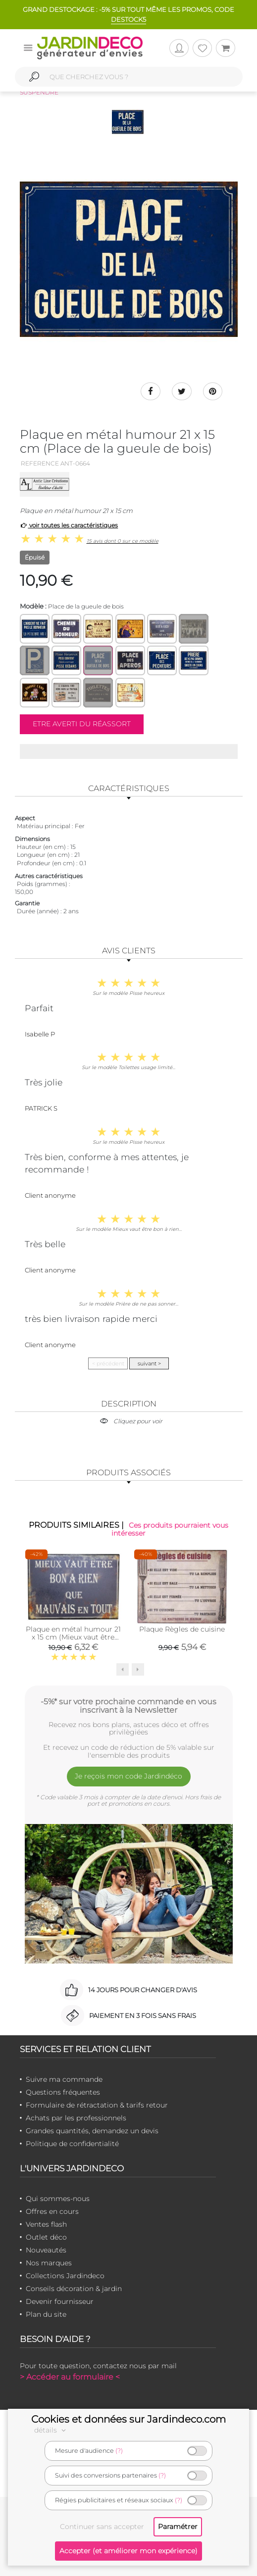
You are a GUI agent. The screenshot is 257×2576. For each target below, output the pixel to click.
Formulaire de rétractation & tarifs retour (97, 2105)
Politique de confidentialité (72, 2143)
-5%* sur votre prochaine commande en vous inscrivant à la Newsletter (128, 1706)
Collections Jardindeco (65, 2275)
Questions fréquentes (63, 2092)
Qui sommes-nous (58, 2198)
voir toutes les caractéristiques (69, 525)
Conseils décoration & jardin (74, 2288)
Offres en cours (52, 2211)
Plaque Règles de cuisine (182, 1629)
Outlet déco (46, 2237)
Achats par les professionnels (76, 2117)
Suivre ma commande (64, 2079)
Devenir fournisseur (60, 2301)
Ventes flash (46, 2224)
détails (51, 2430)
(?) (119, 2450)
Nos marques (49, 2262)
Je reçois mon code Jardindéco (128, 1776)
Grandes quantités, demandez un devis (92, 2130)
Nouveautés (46, 2250)
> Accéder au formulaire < (70, 2377)
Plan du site (46, 2314)
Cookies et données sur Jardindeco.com (128, 2419)
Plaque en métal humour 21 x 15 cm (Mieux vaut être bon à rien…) (73, 1637)
